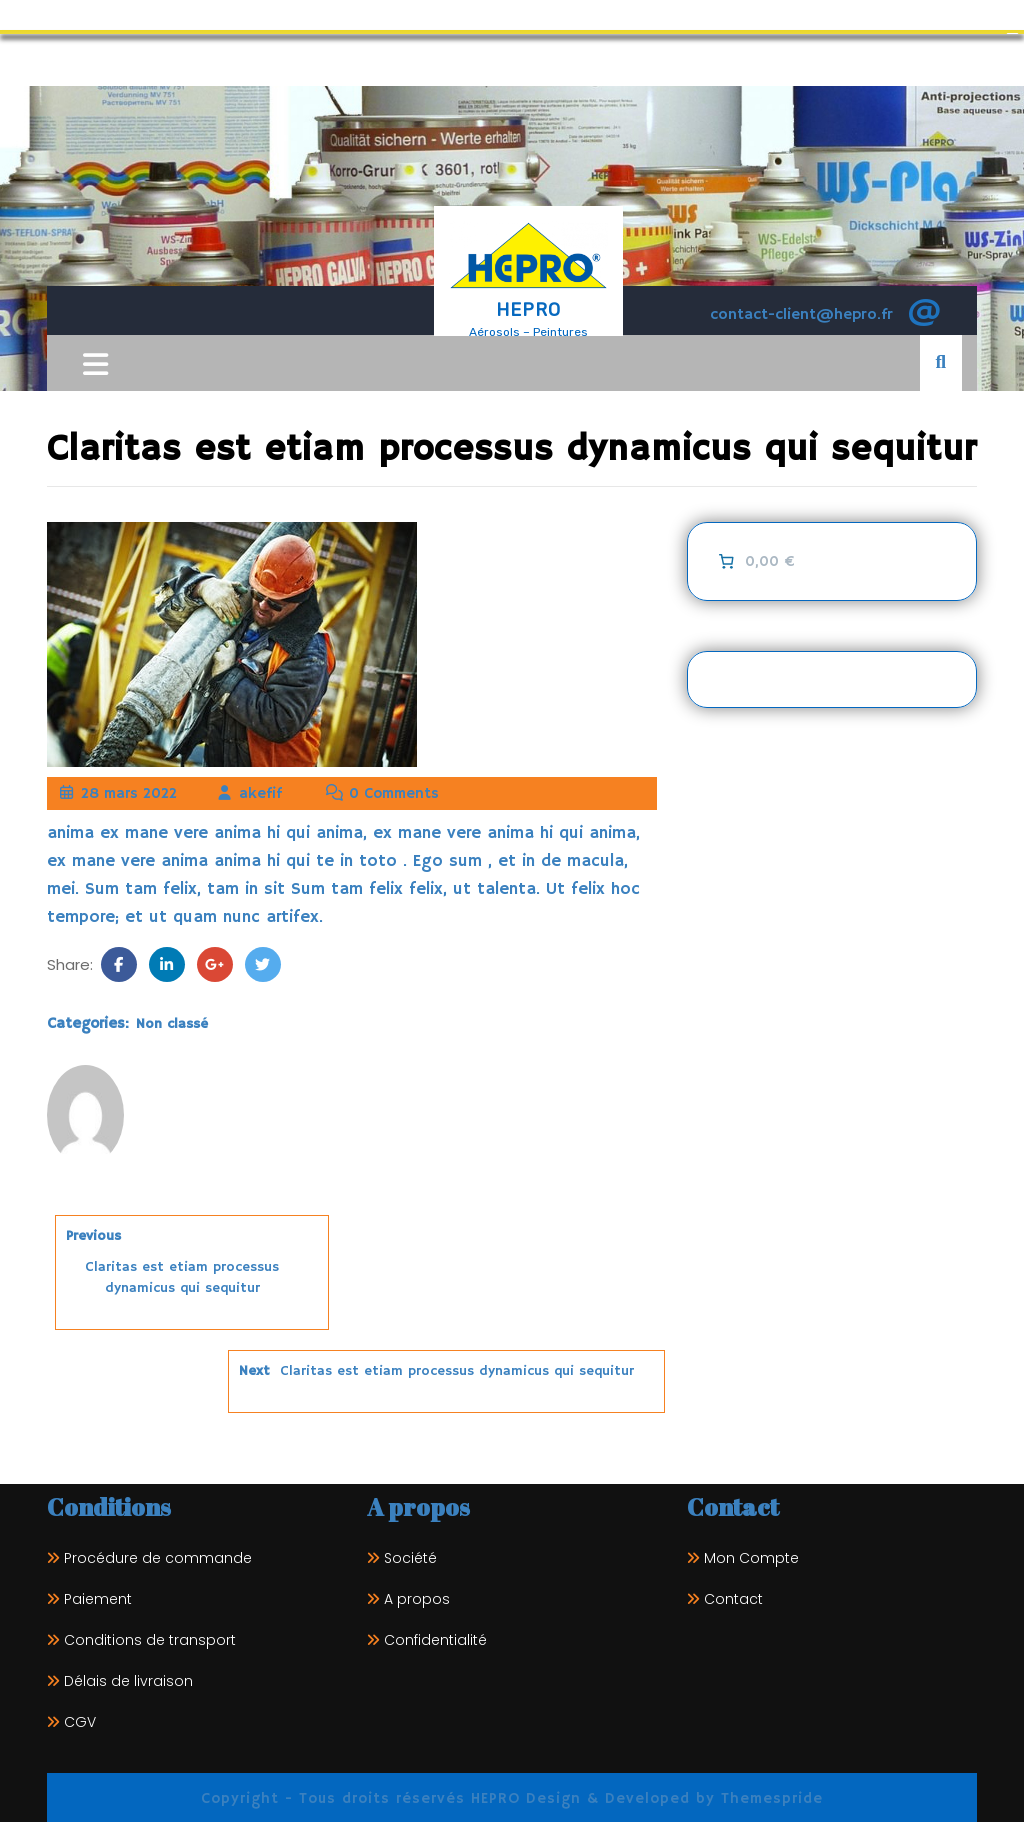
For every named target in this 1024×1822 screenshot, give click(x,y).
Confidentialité (435, 1637)
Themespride (769, 1795)
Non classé (172, 1021)
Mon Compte (751, 1555)
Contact (733, 1596)
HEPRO (528, 307)
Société (410, 1555)
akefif (248, 790)
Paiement (98, 1596)
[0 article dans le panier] (755, 559)
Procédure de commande (158, 1555)
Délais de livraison (128, 1678)
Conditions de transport (150, 1637)
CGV (80, 1719)
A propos (417, 1596)
